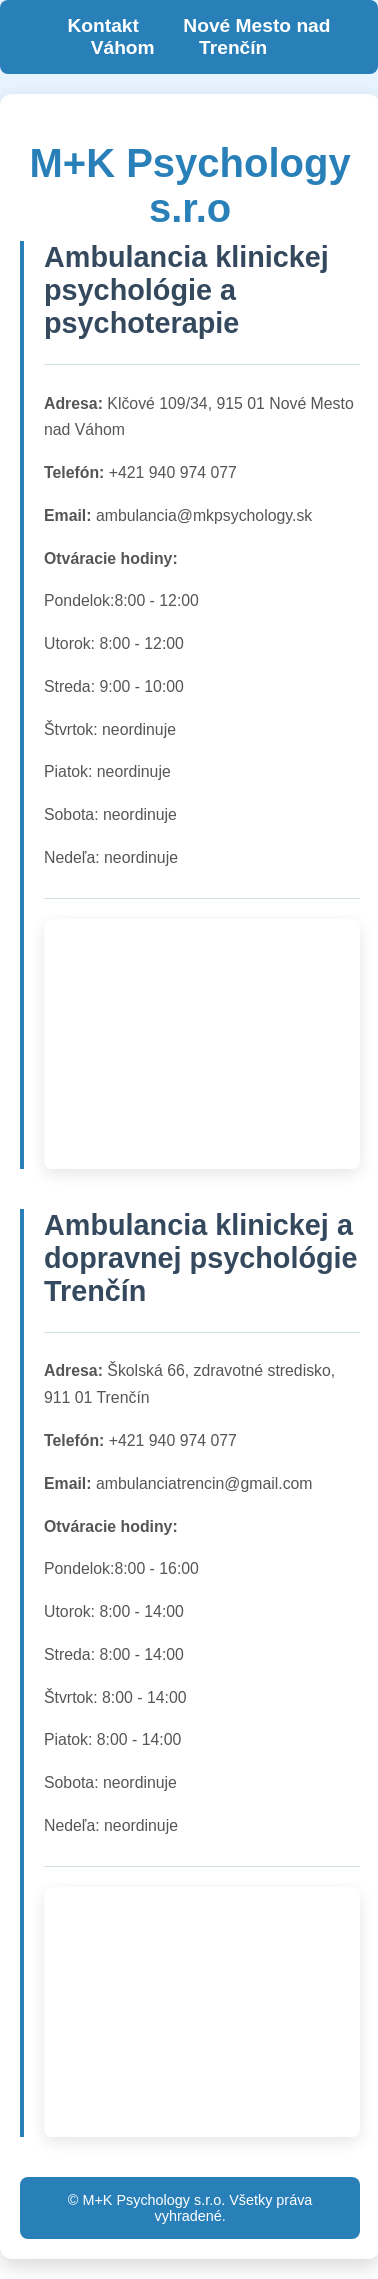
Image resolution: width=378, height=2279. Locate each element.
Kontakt (102, 25)
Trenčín (233, 47)
